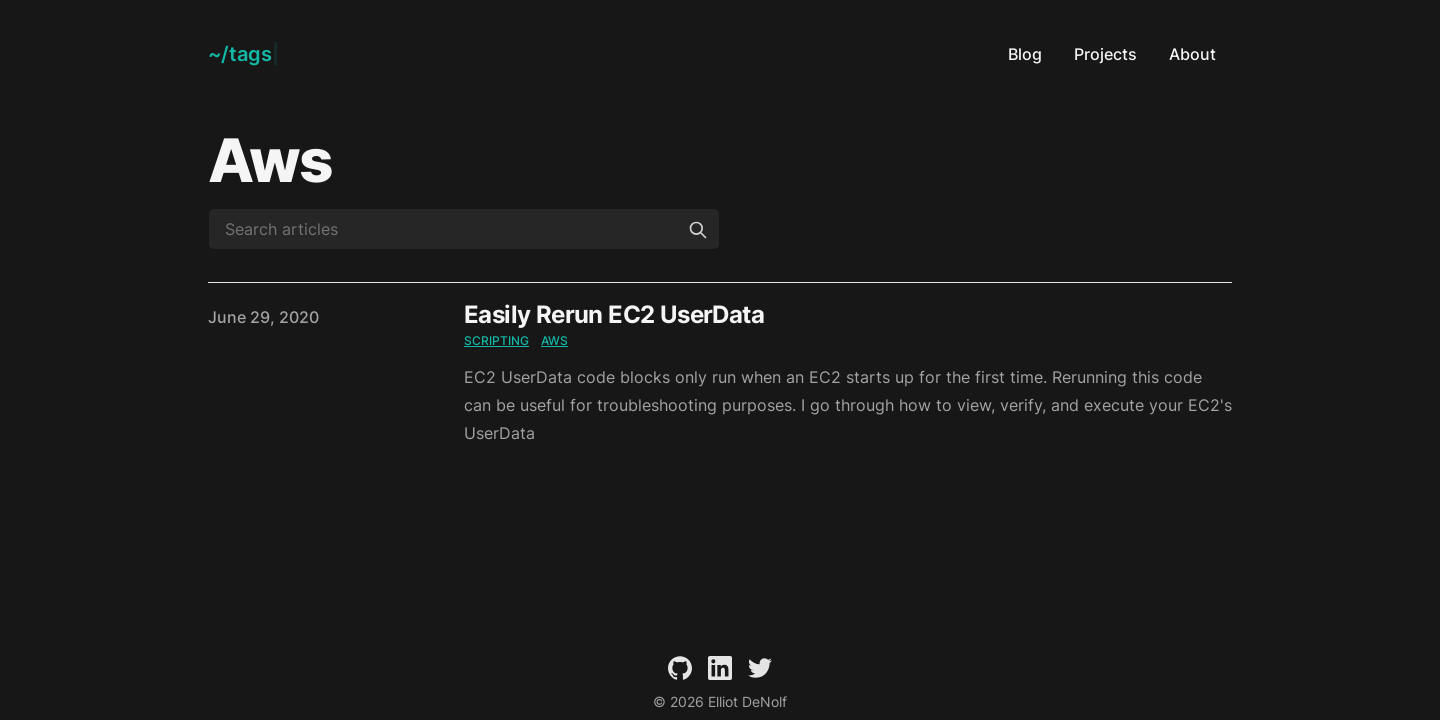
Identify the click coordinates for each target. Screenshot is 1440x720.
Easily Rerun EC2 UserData (614, 314)
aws (554, 340)
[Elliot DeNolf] (243, 54)
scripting (496, 340)
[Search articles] (464, 229)
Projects (1105, 54)
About (1192, 54)
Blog (1025, 54)
